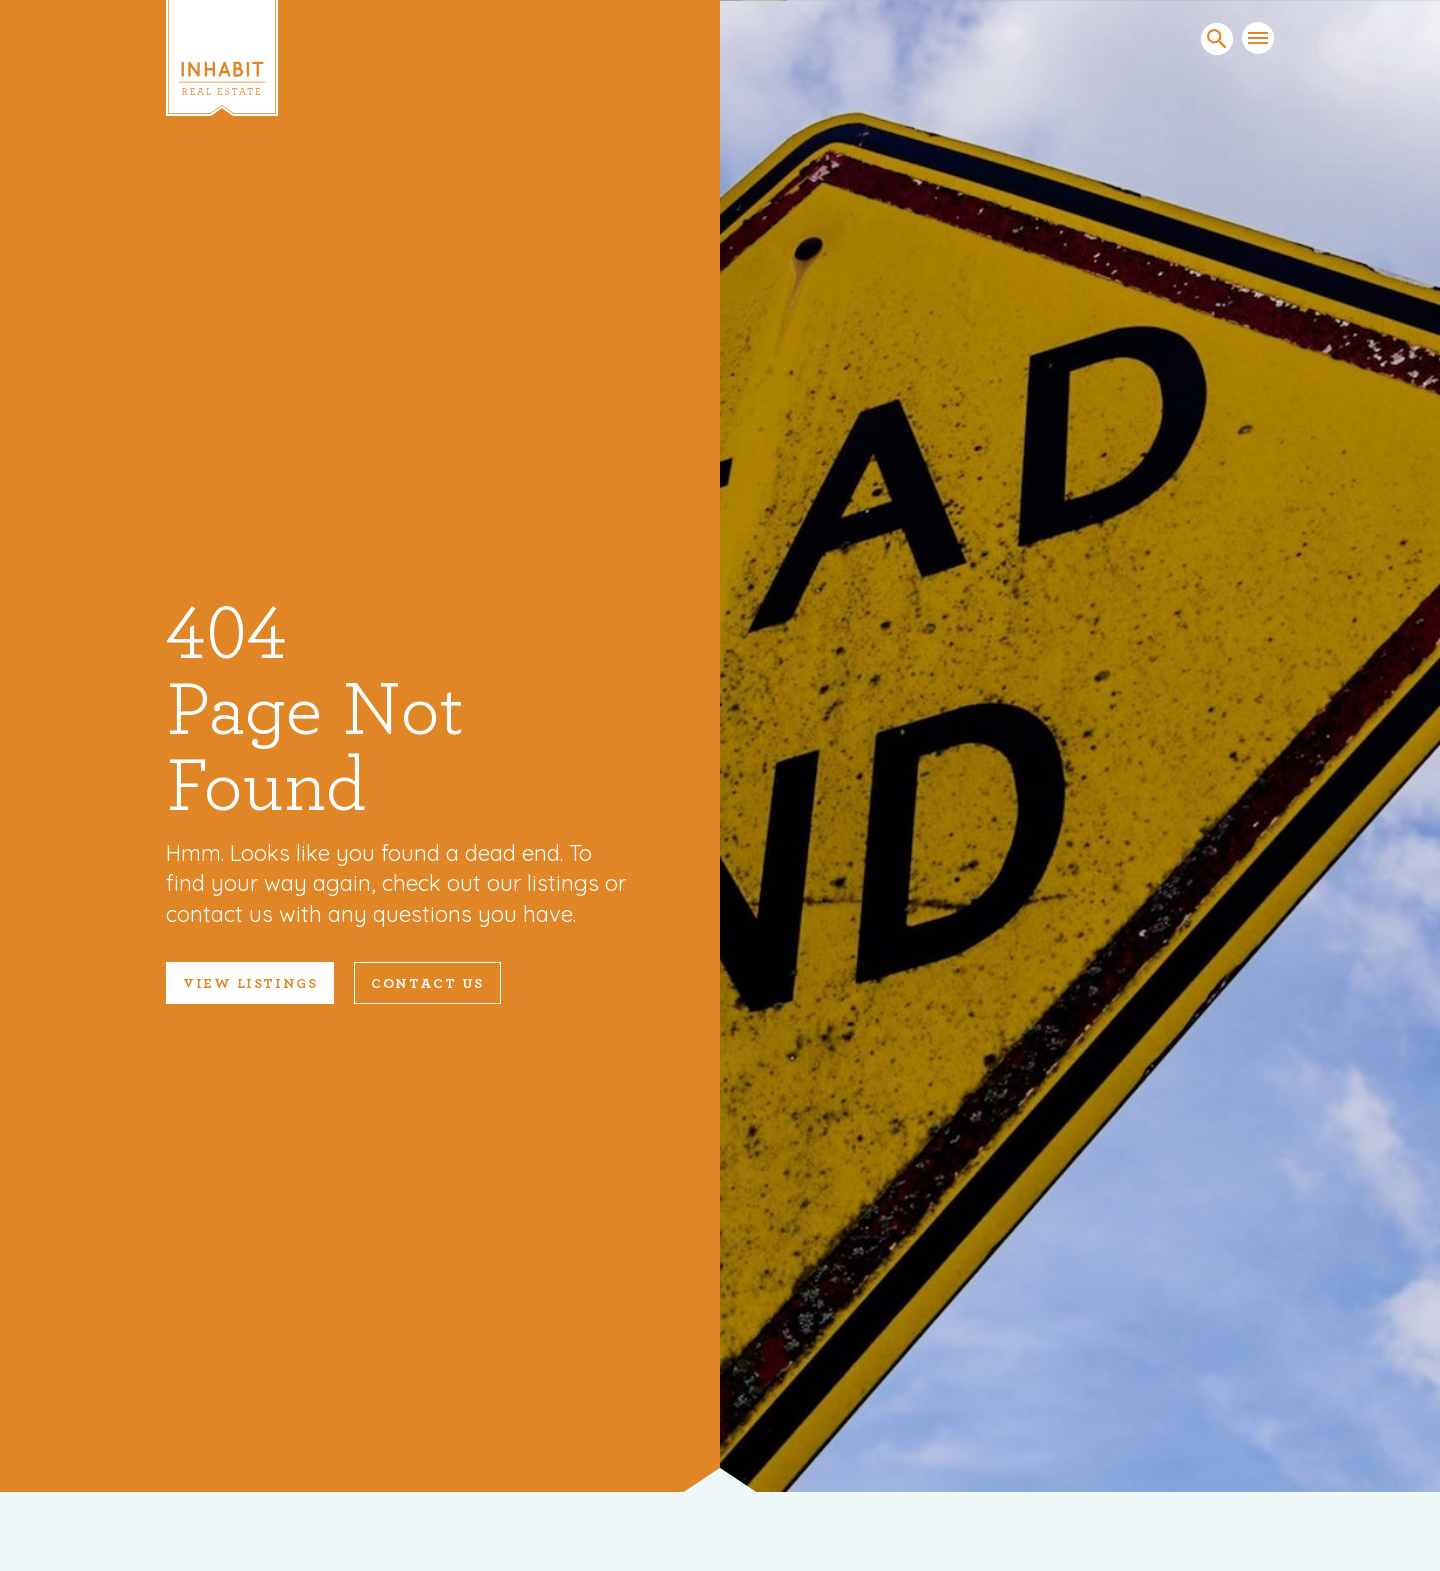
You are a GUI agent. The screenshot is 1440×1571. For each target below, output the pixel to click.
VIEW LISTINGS (250, 984)
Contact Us (427, 984)
